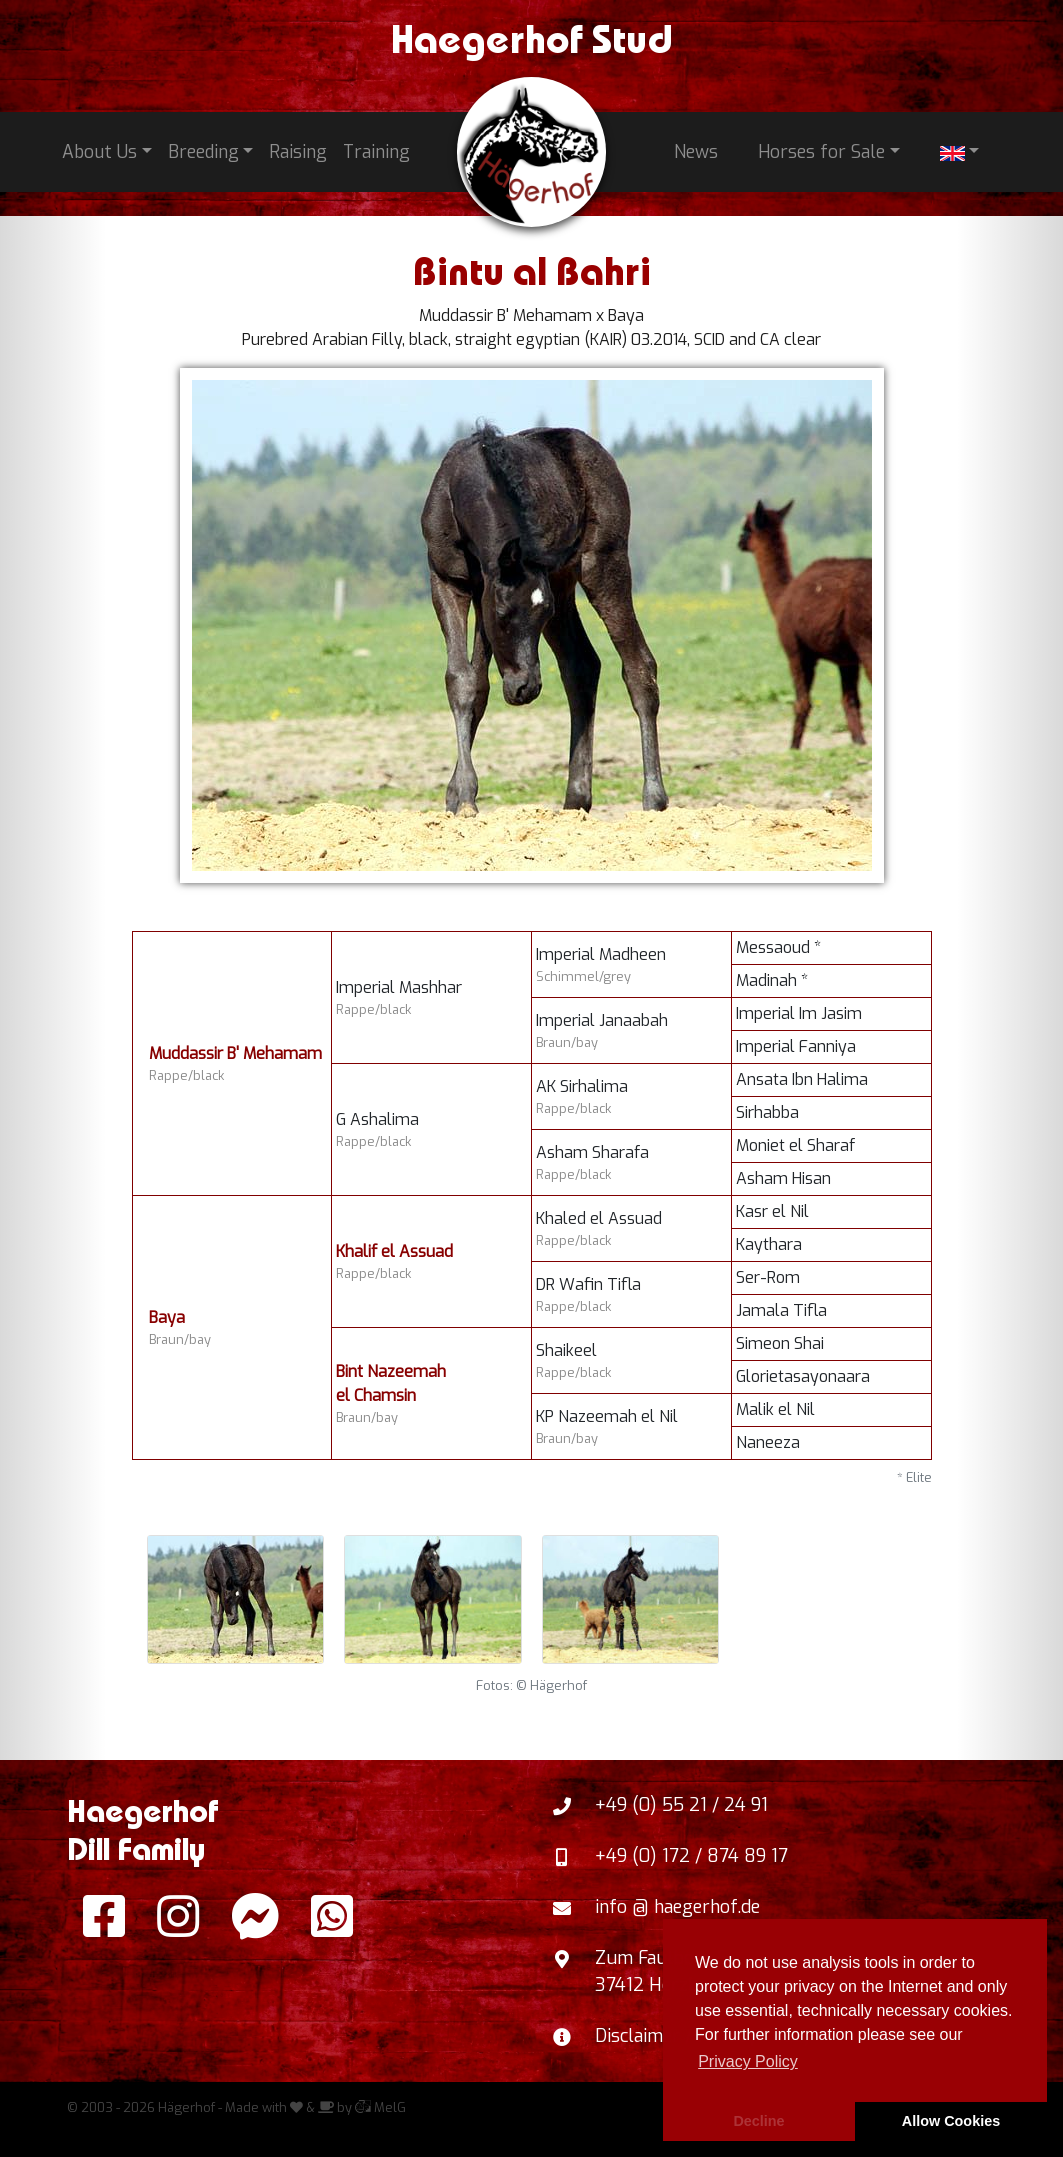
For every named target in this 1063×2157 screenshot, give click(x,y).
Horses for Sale (821, 152)
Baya (167, 1317)
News (696, 152)
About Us (99, 152)
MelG (380, 2107)
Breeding (203, 152)
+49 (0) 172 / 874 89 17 (691, 1856)
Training (376, 152)
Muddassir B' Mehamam (235, 1053)
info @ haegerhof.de (677, 1907)
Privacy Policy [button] (748, 2061)
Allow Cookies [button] (951, 2121)
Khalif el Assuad (394, 1251)
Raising (298, 152)
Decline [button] (758, 2121)
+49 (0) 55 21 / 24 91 (681, 1805)
